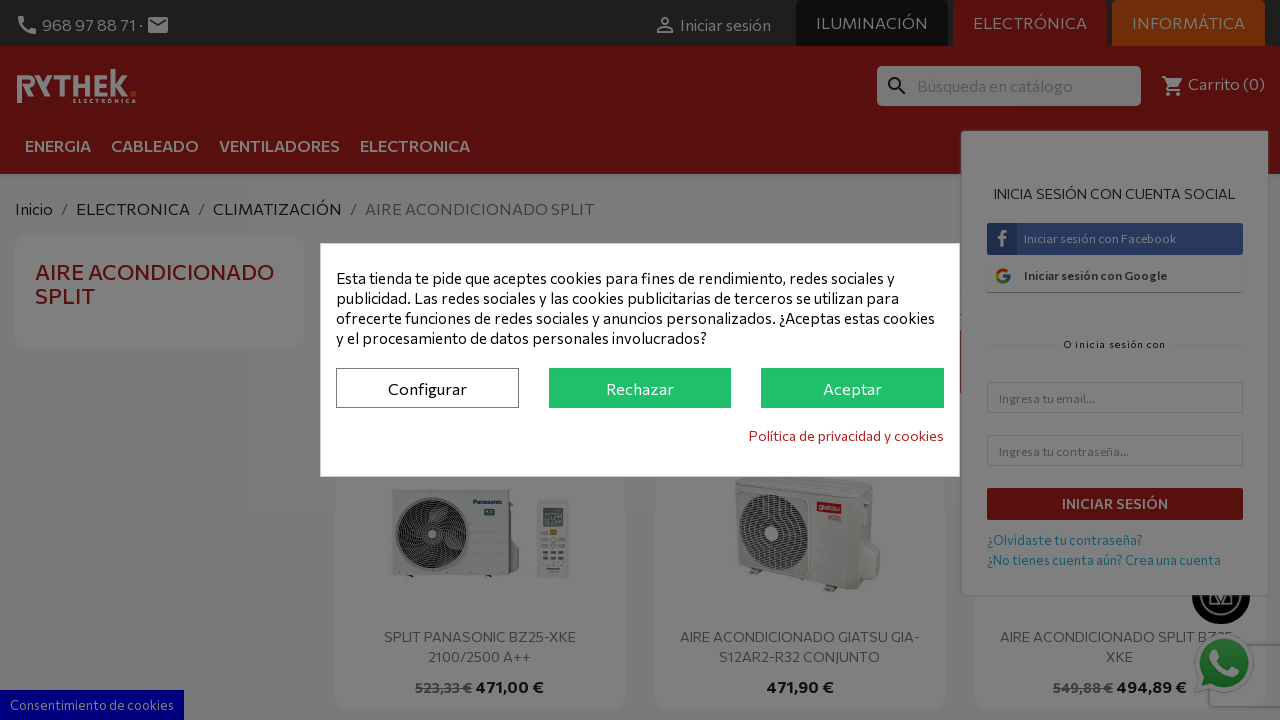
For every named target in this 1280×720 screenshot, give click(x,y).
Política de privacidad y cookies (846, 435)
